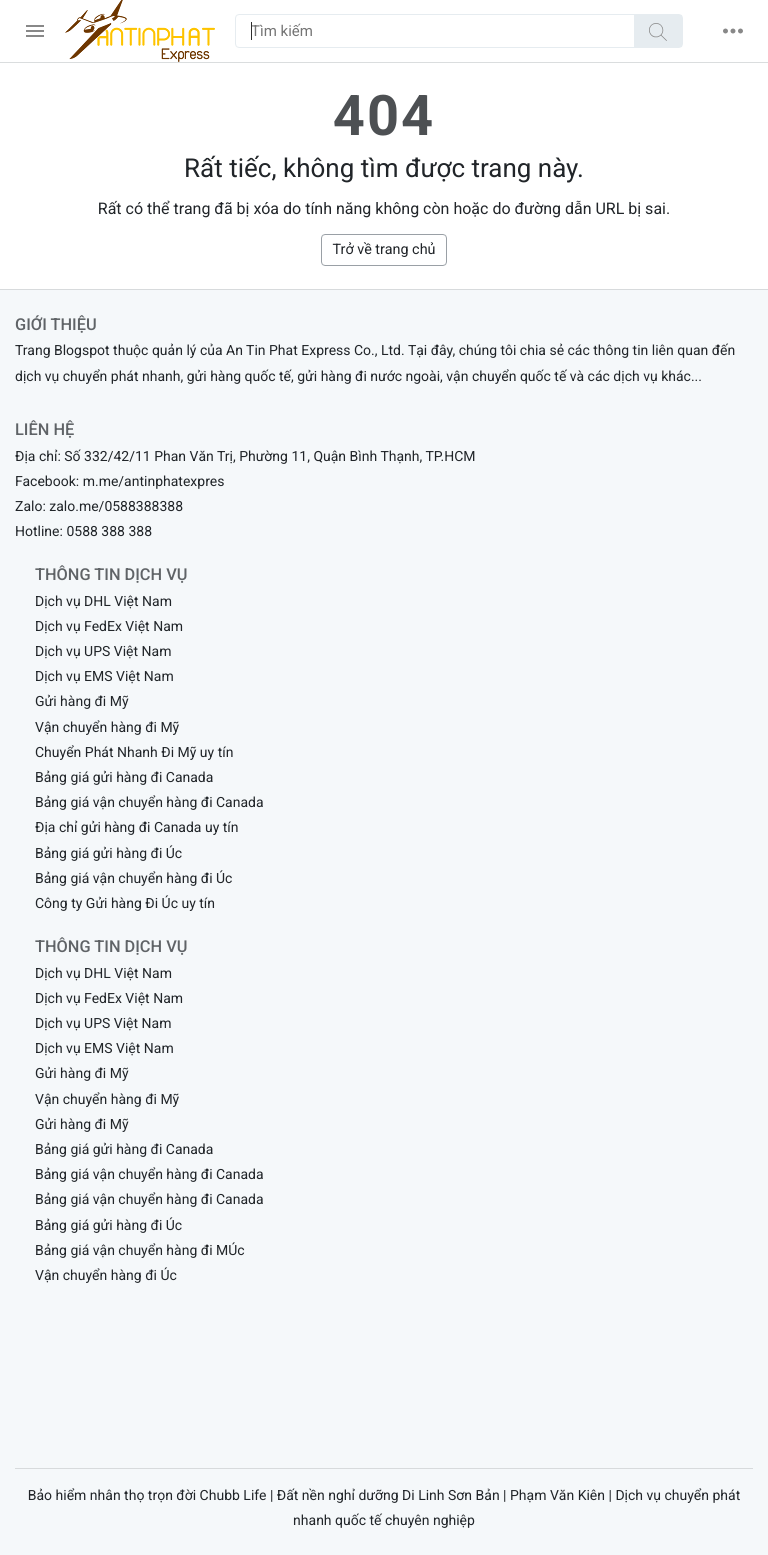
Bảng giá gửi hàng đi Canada (124, 778)
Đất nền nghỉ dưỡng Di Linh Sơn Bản (388, 1496)
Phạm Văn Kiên (557, 1496)
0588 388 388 (109, 532)
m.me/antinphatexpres (154, 482)
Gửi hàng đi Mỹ (82, 702)
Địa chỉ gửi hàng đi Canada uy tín (137, 828)
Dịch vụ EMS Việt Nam (104, 677)
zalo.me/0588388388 (116, 507)
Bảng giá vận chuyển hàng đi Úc (133, 879)
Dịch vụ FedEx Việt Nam (109, 627)
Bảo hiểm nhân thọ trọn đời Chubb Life (147, 1496)
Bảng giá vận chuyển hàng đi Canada (149, 803)
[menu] (35, 31)
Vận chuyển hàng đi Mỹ (107, 728)
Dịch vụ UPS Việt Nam (103, 652)
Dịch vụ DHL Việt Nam (103, 602)
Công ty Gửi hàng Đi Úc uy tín (125, 904)
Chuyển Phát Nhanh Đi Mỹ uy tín (134, 753)
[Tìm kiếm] (658, 31)
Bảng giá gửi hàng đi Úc (108, 854)
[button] (733, 31)
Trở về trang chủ (383, 249)
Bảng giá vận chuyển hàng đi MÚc (140, 1251)
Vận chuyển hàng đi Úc (106, 1276)
